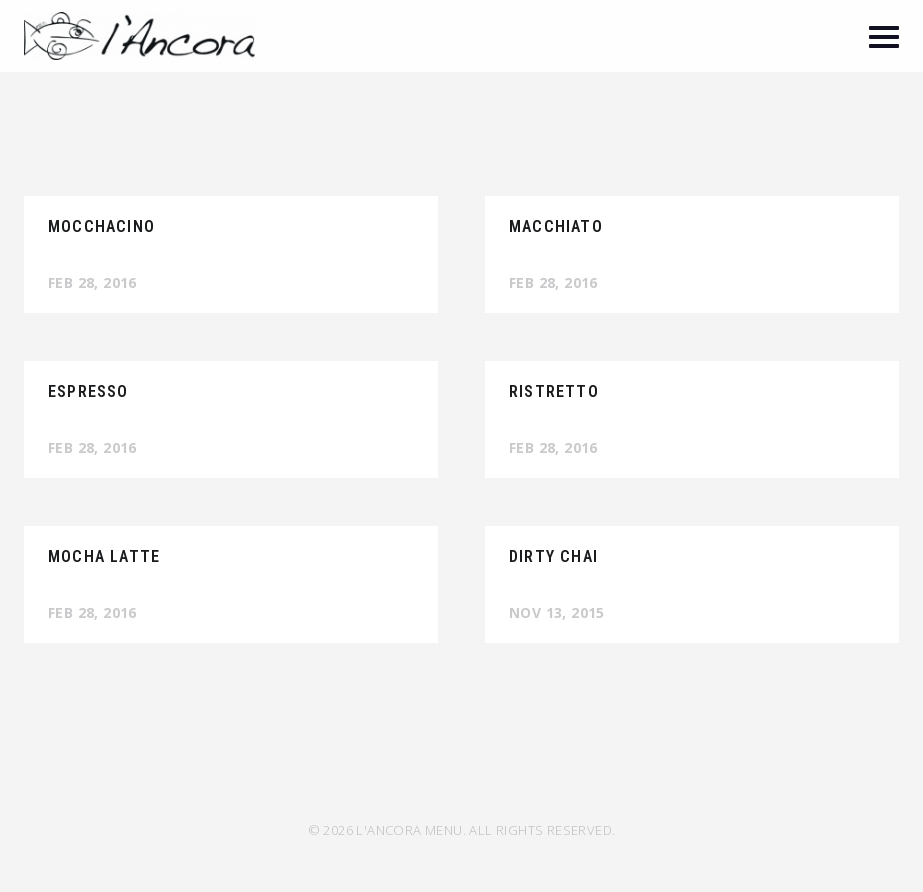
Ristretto (554, 391)
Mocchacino (101, 226)
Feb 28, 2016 (92, 282)
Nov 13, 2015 (557, 612)
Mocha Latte (104, 556)
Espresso (88, 391)
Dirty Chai (553, 556)
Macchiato (556, 226)
